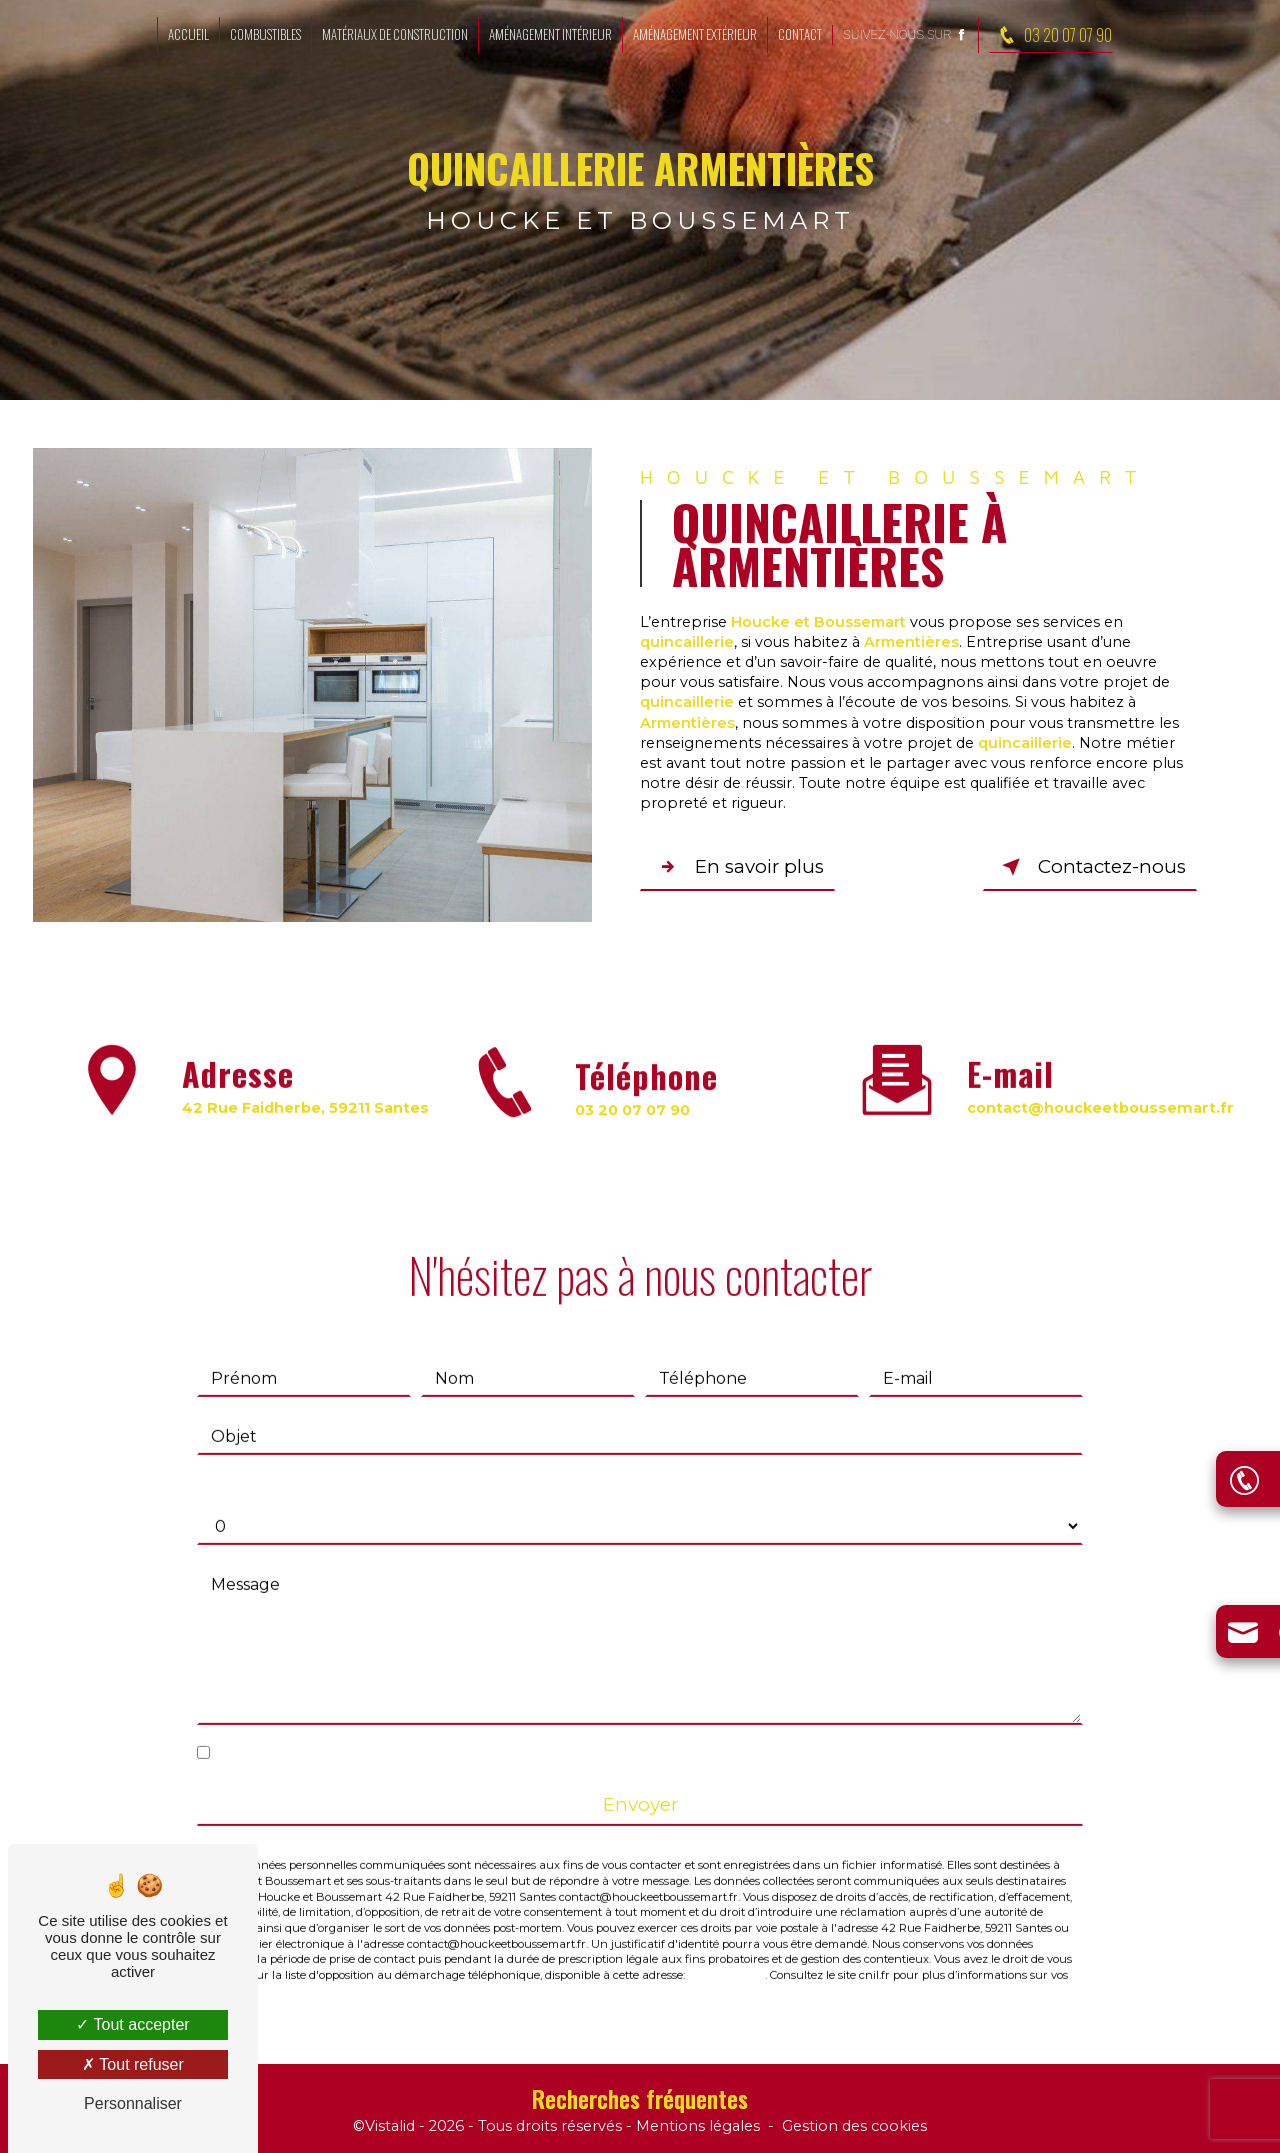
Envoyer (640, 1784)
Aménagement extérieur (695, 34)
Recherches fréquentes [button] (640, 2099)
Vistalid (390, 2127)
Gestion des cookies (854, 2127)
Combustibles (265, 34)
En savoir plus (740, 867)
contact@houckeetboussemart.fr (1100, 1086)
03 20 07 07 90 (1051, 35)
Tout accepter (132, 2024)
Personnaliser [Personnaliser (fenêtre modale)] (133, 2103)
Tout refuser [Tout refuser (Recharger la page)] (133, 2064)
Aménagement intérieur (550, 34)
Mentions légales (698, 2127)
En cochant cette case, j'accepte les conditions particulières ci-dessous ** (505, 1731)
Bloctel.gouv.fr (726, 1954)
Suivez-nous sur (905, 34)
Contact (800, 34)
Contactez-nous (1089, 867)
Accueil (188, 34)
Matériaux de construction (395, 34)
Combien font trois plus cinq (309, 1465)
